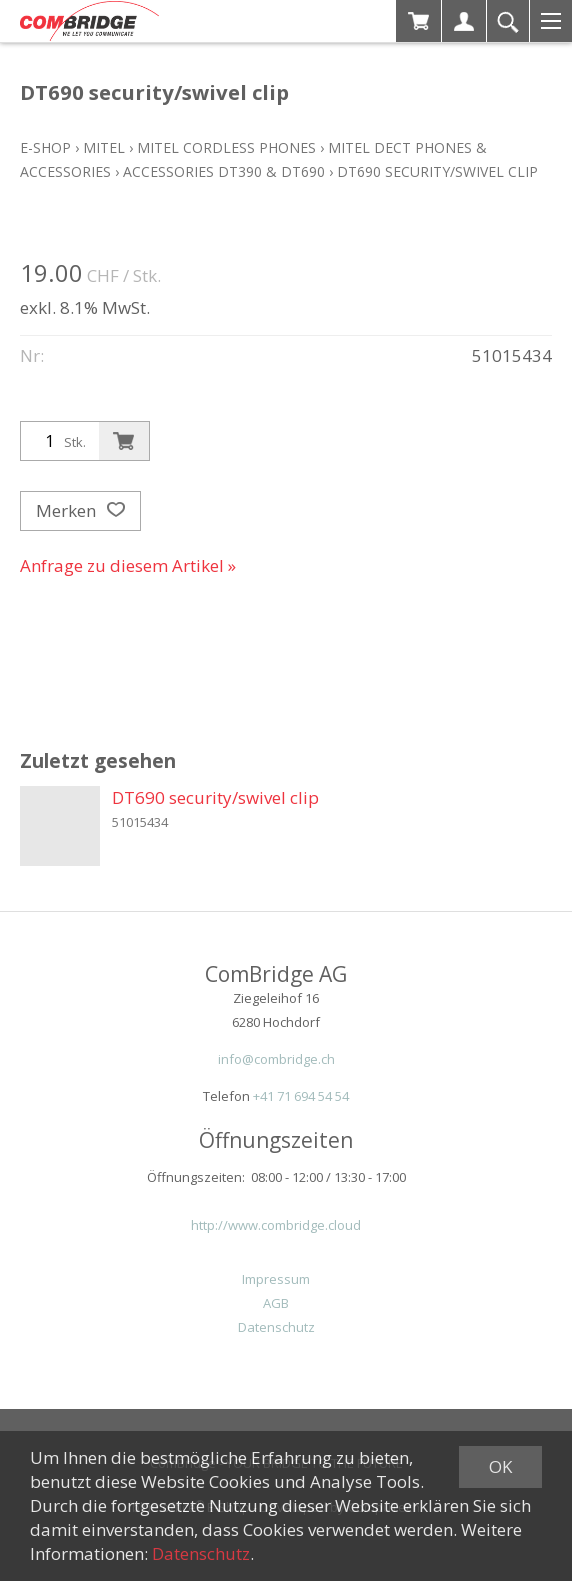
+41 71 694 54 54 (301, 1096)
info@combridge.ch (276, 1059)
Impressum (276, 1279)
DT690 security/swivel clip (437, 171)
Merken (80, 511)
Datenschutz (276, 1327)
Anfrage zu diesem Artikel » (128, 565)
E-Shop (45, 147)
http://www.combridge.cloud (276, 1225)
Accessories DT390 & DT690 (224, 171)
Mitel (104, 147)
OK (500, 1466)
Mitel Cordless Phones (226, 147)
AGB (276, 1303)
